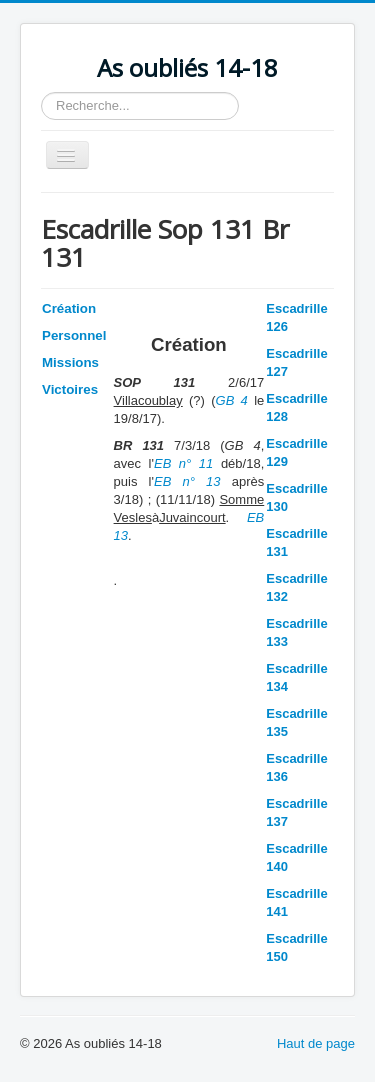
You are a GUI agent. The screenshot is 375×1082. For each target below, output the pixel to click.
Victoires (70, 389)
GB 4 (232, 400)
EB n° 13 (187, 481)
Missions (70, 362)
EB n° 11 (183, 463)
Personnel (74, 335)
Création (69, 308)
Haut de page (316, 1043)
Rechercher (41, 92)
